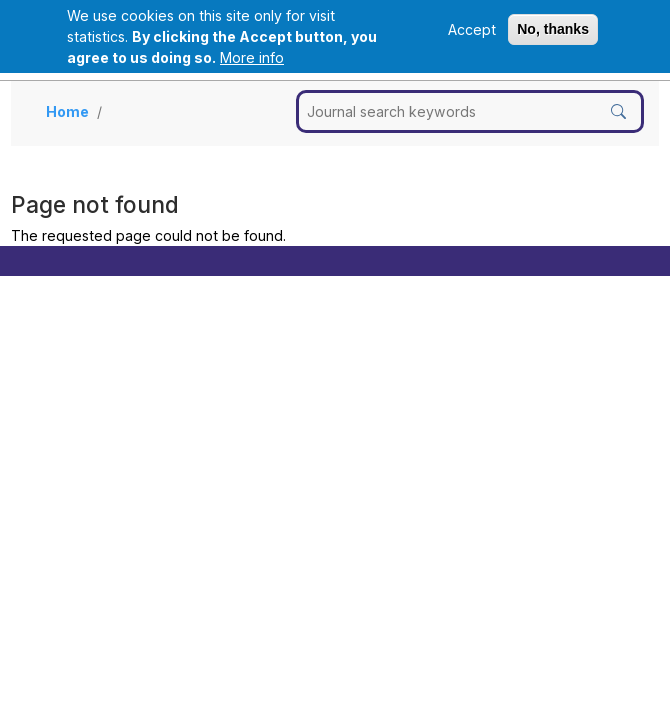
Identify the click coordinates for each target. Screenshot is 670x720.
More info (252, 57)
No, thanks (553, 29)
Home (67, 111)
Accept (472, 29)
